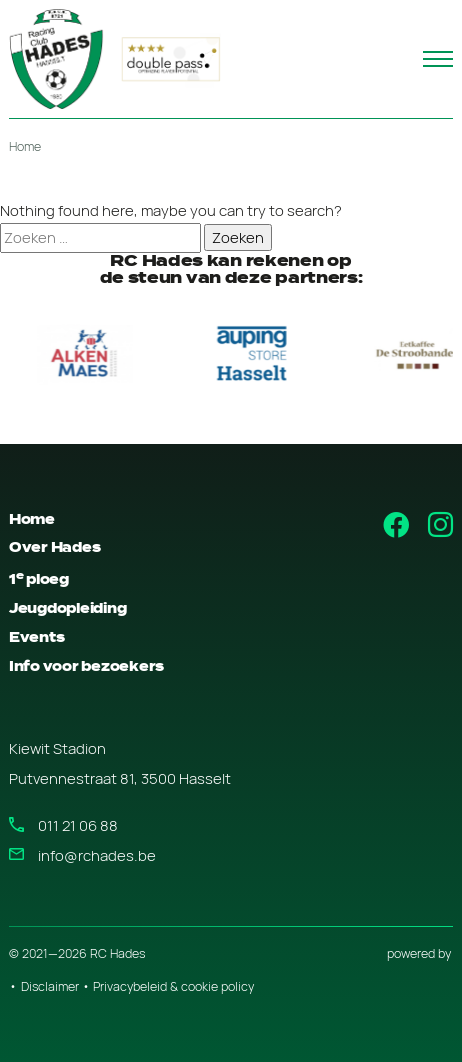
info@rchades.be (97, 855)
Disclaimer (50, 986)
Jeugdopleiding (68, 608)
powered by (419, 953)
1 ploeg (39, 579)
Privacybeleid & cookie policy (173, 986)
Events (37, 637)
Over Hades (55, 547)
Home (25, 146)
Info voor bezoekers (86, 666)
